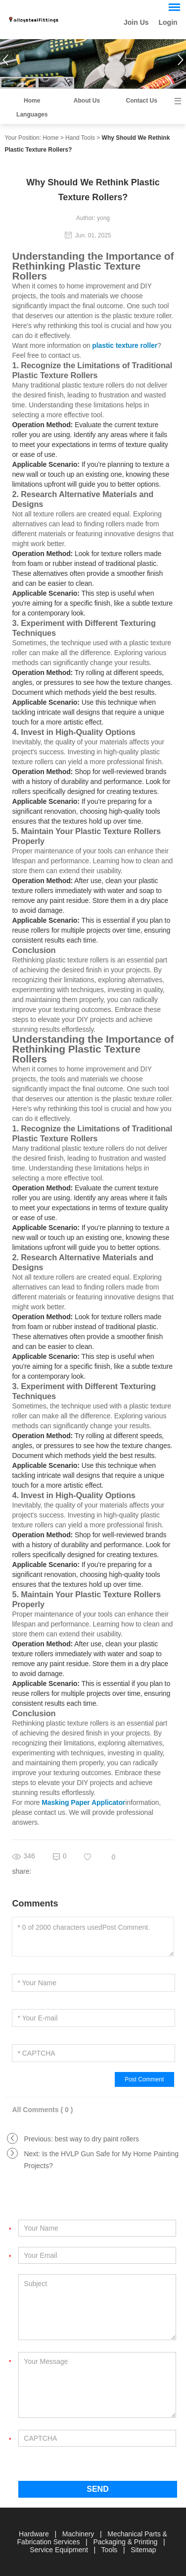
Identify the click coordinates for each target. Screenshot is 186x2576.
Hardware (35, 2534)
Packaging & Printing (126, 2542)
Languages (31, 114)
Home (32, 100)
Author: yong (93, 218)
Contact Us (141, 100)
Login (167, 22)
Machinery (79, 2534)
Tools (110, 2550)
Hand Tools (80, 137)
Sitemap (143, 2550)
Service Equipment (60, 2550)
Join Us (136, 22)
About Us (87, 100)
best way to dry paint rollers (97, 2139)
